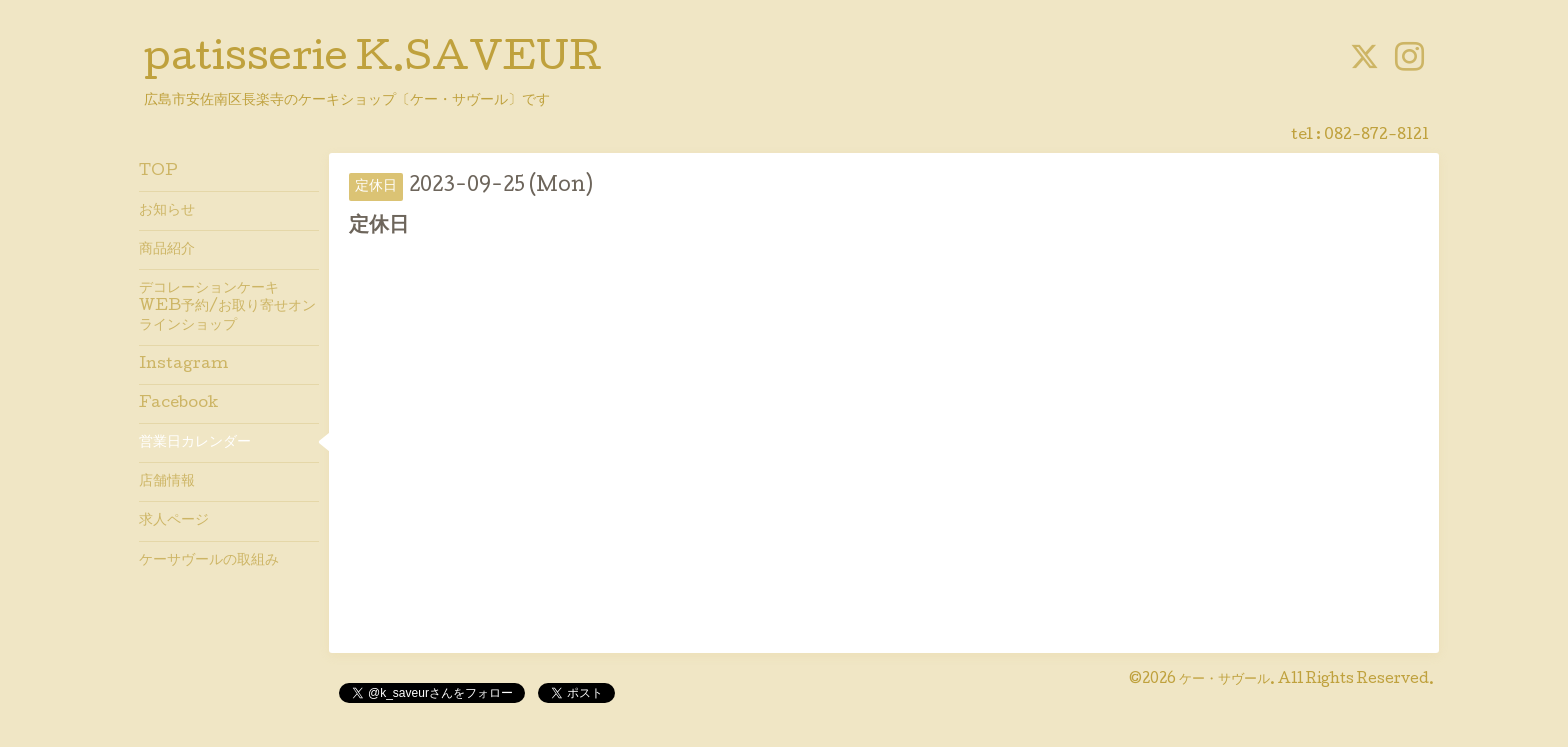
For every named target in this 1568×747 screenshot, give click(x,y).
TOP (158, 172)
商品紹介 (167, 250)
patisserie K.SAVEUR (373, 61)
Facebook (178, 404)
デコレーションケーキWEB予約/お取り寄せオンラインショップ (227, 307)
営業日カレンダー (195, 443)
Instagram (183, 365)
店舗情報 (167, 482)
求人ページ (174, 521)
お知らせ (167, 211)
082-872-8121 (1376, 136)
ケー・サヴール (1224, 680)
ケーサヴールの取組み (209, 561)
